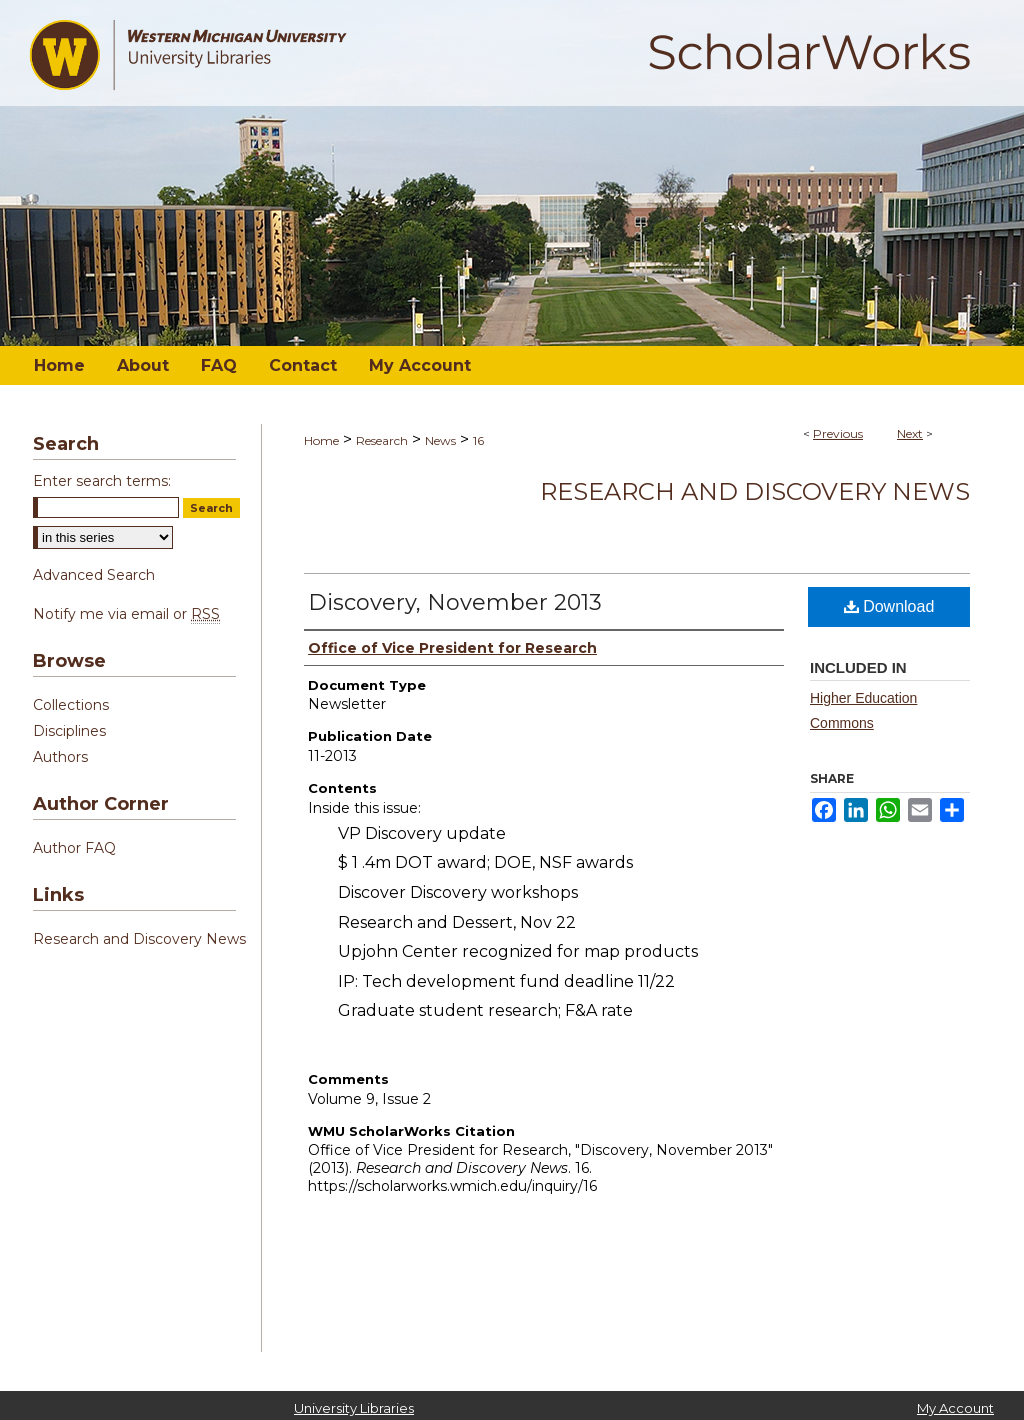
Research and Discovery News (755, 491)
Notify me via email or (126, 614)
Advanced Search (94, 575)
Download (889, 606)
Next (910, 433)
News (440, 440)
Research (382, 440)
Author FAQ (74, 848)
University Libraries (354, 1408)
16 (478, 440)
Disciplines (69, 731)
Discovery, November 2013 (455, 602)
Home (321, 440)
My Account (955, 1408)
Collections (71, 705)
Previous (838, 433)
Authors (60, 757)
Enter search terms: (102, 481)
